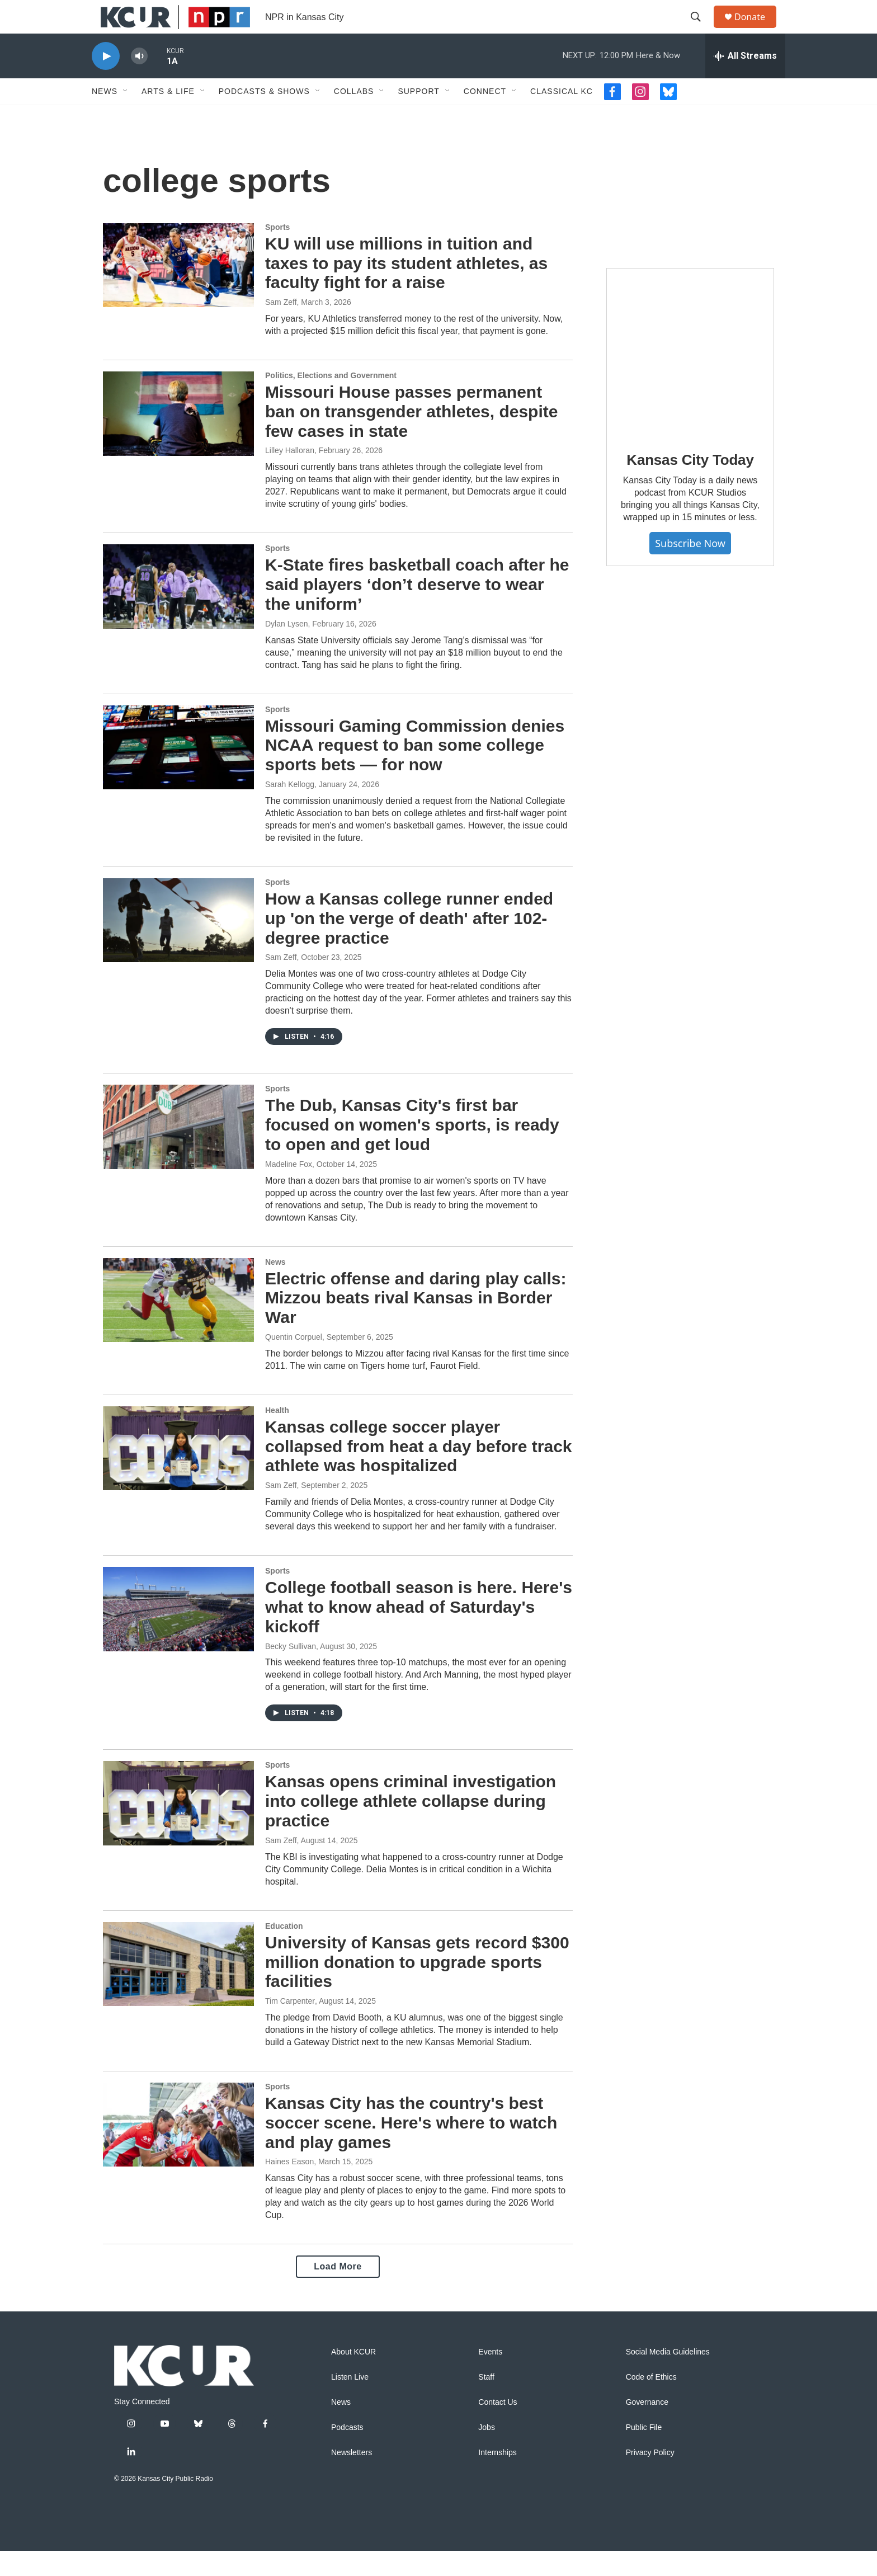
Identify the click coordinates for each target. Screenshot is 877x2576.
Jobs (486, 2452)
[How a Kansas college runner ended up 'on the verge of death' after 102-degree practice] (178, 945)
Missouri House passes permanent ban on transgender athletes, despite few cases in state (411, 436)
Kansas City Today (689, 485)
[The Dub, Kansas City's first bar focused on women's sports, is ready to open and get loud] (178, 1152)
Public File (644, 2452)
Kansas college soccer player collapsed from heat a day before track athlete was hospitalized (418, 1471)
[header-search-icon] (700, 30)
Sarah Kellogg (289, 809)
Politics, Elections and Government (331, 400)
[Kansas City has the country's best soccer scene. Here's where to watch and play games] (178, 2150)
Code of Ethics (651, 2402)
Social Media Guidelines (668, 2377)
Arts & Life (168, 116)
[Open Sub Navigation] (125, 116)
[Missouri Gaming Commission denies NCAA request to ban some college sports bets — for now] (178, 772)
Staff (486, 2402)
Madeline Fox (288, 1189)
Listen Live (350, 2402)
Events (490, 2377)
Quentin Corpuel (293, 1362)
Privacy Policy (650, 2478)
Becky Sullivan (290, 1671)
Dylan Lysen (286, 648)
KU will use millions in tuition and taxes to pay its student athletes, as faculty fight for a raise (406, 288)
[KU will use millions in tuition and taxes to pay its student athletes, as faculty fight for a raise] (178, 290)
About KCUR (353, 2377)
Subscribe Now (690, 568)
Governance (647, 2427)
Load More (337, 2291)
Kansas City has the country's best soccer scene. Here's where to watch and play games (411, 2148)
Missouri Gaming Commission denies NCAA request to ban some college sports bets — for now (414, 770)
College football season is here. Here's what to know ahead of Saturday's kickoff (418, 1632)
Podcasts (347, 2452)
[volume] (139, 81)
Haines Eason (289, 2186)
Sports (277, 252)
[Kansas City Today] (690, 377)
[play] (106, 81)
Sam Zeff (281, 327)
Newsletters (351, 2478)
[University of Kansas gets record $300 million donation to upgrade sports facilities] (178, 1989)
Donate (756, 29)
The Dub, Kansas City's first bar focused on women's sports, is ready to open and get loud (412, 1150)
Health (277, 1435)
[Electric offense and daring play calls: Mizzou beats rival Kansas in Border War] (178, 1325)
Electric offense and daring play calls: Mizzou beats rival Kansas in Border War (416, 1323)
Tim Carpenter (290, 2026)
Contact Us (497, 2427)
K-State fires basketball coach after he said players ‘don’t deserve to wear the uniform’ (417, 609)
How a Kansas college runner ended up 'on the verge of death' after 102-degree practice (409, 943)
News (104, 116)
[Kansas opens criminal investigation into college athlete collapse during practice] (178, 1828)
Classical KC (561, 116)
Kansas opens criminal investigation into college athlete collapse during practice (410, 1826)
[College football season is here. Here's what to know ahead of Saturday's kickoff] (178, 1634)
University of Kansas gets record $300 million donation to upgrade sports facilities (417, 1987)
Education (284, 1951)
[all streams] (745, 81)
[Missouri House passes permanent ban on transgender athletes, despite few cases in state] (178, 439)
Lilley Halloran (289, 475)
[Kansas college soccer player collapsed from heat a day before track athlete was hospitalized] (178, 1473)
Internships (497, 2478)
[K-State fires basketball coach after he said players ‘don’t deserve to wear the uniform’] (178, 611)
